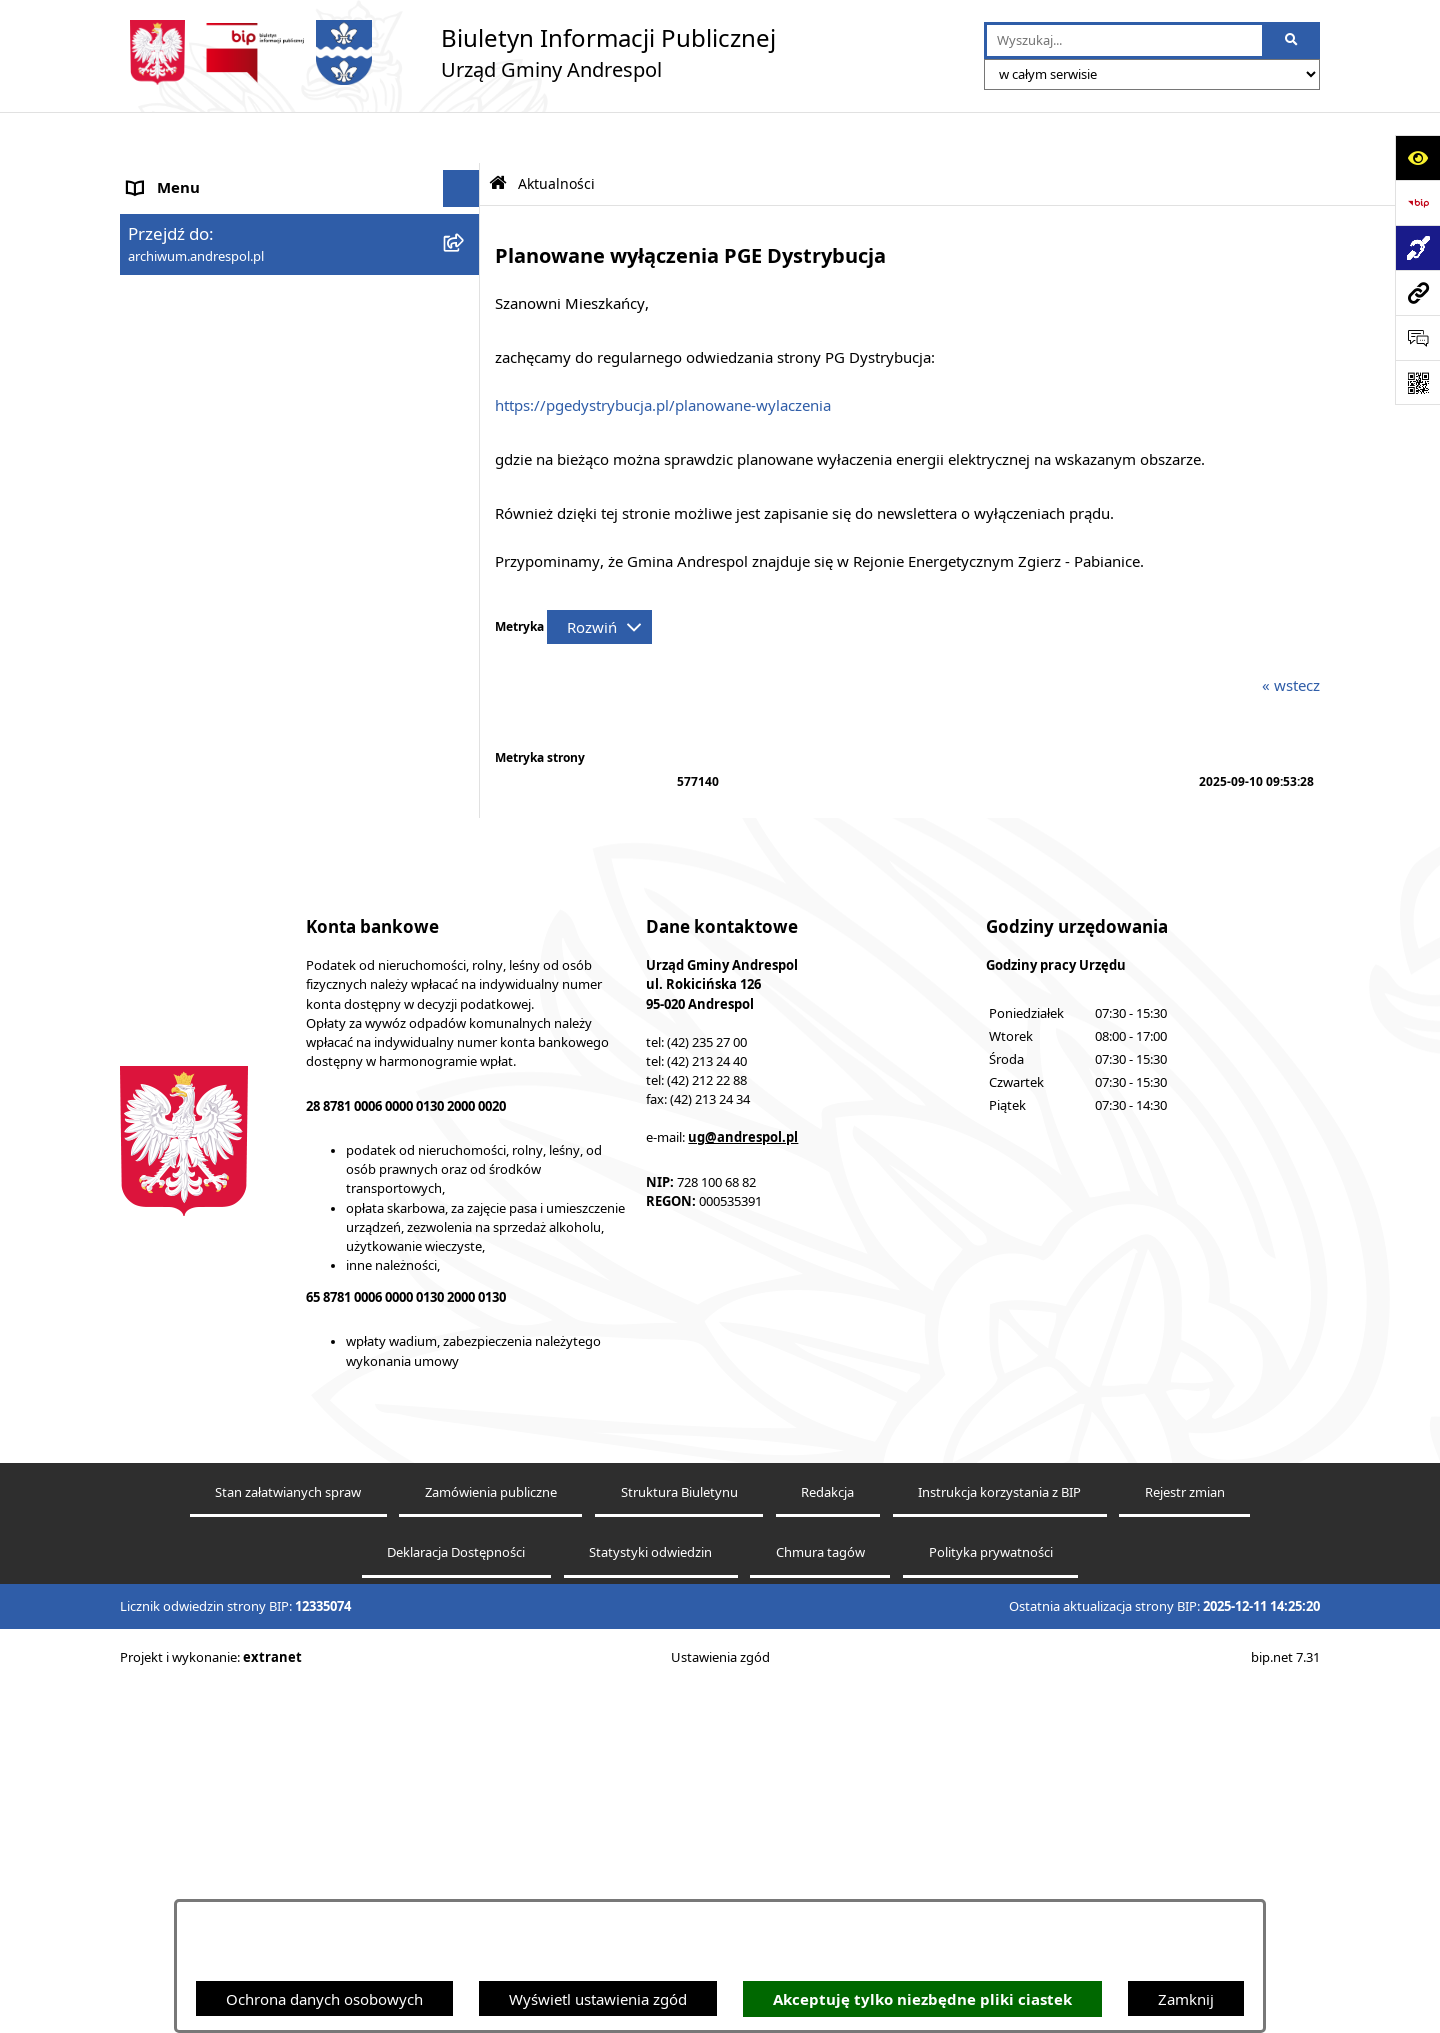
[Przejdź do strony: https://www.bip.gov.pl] (1417, 202)
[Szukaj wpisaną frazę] (1292, 41)
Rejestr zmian (1185, 1838)
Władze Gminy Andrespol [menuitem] (215, 400)
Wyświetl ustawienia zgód (598, 1999)
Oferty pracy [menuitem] (171, 568)
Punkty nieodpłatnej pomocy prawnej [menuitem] (257, 1078)
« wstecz (1291, 634)
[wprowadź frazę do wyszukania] (1124, 41)
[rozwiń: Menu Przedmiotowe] (465, 325)
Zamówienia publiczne (491, 1838)
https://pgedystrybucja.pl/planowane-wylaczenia (663, 354)
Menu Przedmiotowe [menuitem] (200, 325)
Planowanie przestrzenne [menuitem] (214, 868)
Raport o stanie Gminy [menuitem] (205, 830)
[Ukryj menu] (462, 138)
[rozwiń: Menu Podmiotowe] (465, 287)
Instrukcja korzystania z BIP (999, 1838)
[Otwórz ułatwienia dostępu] (1417, 157)
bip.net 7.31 (1285, 2003)
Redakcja (827, 1838)
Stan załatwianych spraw (288, 1838)
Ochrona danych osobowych (324, 1999)
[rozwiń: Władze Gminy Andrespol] (465, 400)
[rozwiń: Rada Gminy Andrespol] (465, 362)
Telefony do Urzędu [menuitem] (195, 793)
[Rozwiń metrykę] (599, 576)
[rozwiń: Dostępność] (465, 943)
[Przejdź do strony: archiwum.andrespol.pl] (1417, 292)
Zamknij (1186, 1999)
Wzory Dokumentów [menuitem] (199, 755)
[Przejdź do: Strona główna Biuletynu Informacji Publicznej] (498, 132)
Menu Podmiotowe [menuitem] (194, 287)
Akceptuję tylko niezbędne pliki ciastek (922, 1999)
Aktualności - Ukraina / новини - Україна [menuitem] (272, 250)
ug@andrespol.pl (743, 1484)
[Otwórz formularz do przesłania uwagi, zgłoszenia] (1417, 337)
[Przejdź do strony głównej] (448, 52)
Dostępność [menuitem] (168, 943)
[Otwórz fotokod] (1417, 382)
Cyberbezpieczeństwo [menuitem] (202, 905)
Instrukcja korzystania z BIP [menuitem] (223, 492)
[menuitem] (300, 454)
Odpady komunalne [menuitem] (196, 605)
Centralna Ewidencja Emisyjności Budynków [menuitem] (279, 980)
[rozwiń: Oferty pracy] (465, 568)
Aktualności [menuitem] (168, 212)
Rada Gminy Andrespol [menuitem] (207, 362)
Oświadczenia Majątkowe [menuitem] (215, 680)
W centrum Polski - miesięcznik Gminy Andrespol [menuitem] (260, 1029)
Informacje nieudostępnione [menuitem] (225, 718)
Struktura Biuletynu (679, 1838)
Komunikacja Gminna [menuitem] (202, 643)
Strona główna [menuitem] (178, 175)
